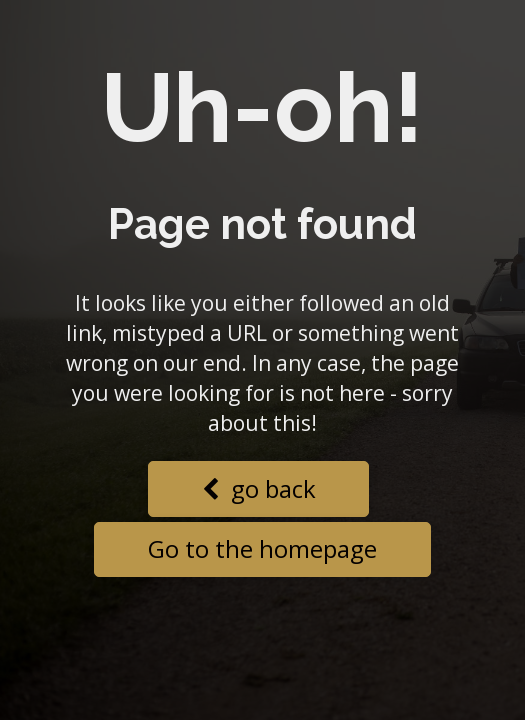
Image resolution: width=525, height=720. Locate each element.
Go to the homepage (262, 548)
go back (259, 488)
